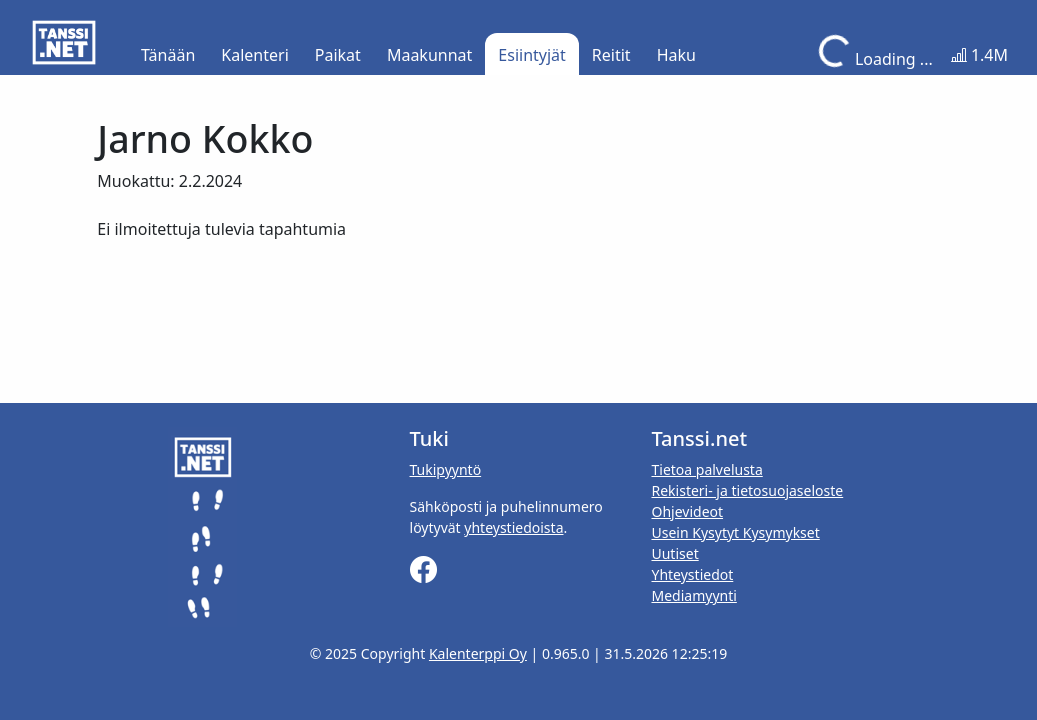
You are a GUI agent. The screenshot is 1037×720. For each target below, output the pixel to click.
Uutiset (674, 553)
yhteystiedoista (513, 527)
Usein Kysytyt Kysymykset (735, 532)
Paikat (338, 55)
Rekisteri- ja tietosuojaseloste (747, 490)
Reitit (611, 55)
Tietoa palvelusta (706, 469)
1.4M (979, 55)
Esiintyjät (532, 55)
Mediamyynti (693, 595)
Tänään (168, 55)
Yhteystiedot (692, 574)
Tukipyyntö (446, 469)
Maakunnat (429, 55)
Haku (676, 55)
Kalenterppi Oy (478, 653)
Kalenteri (254, 55)
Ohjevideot (687, 511)
